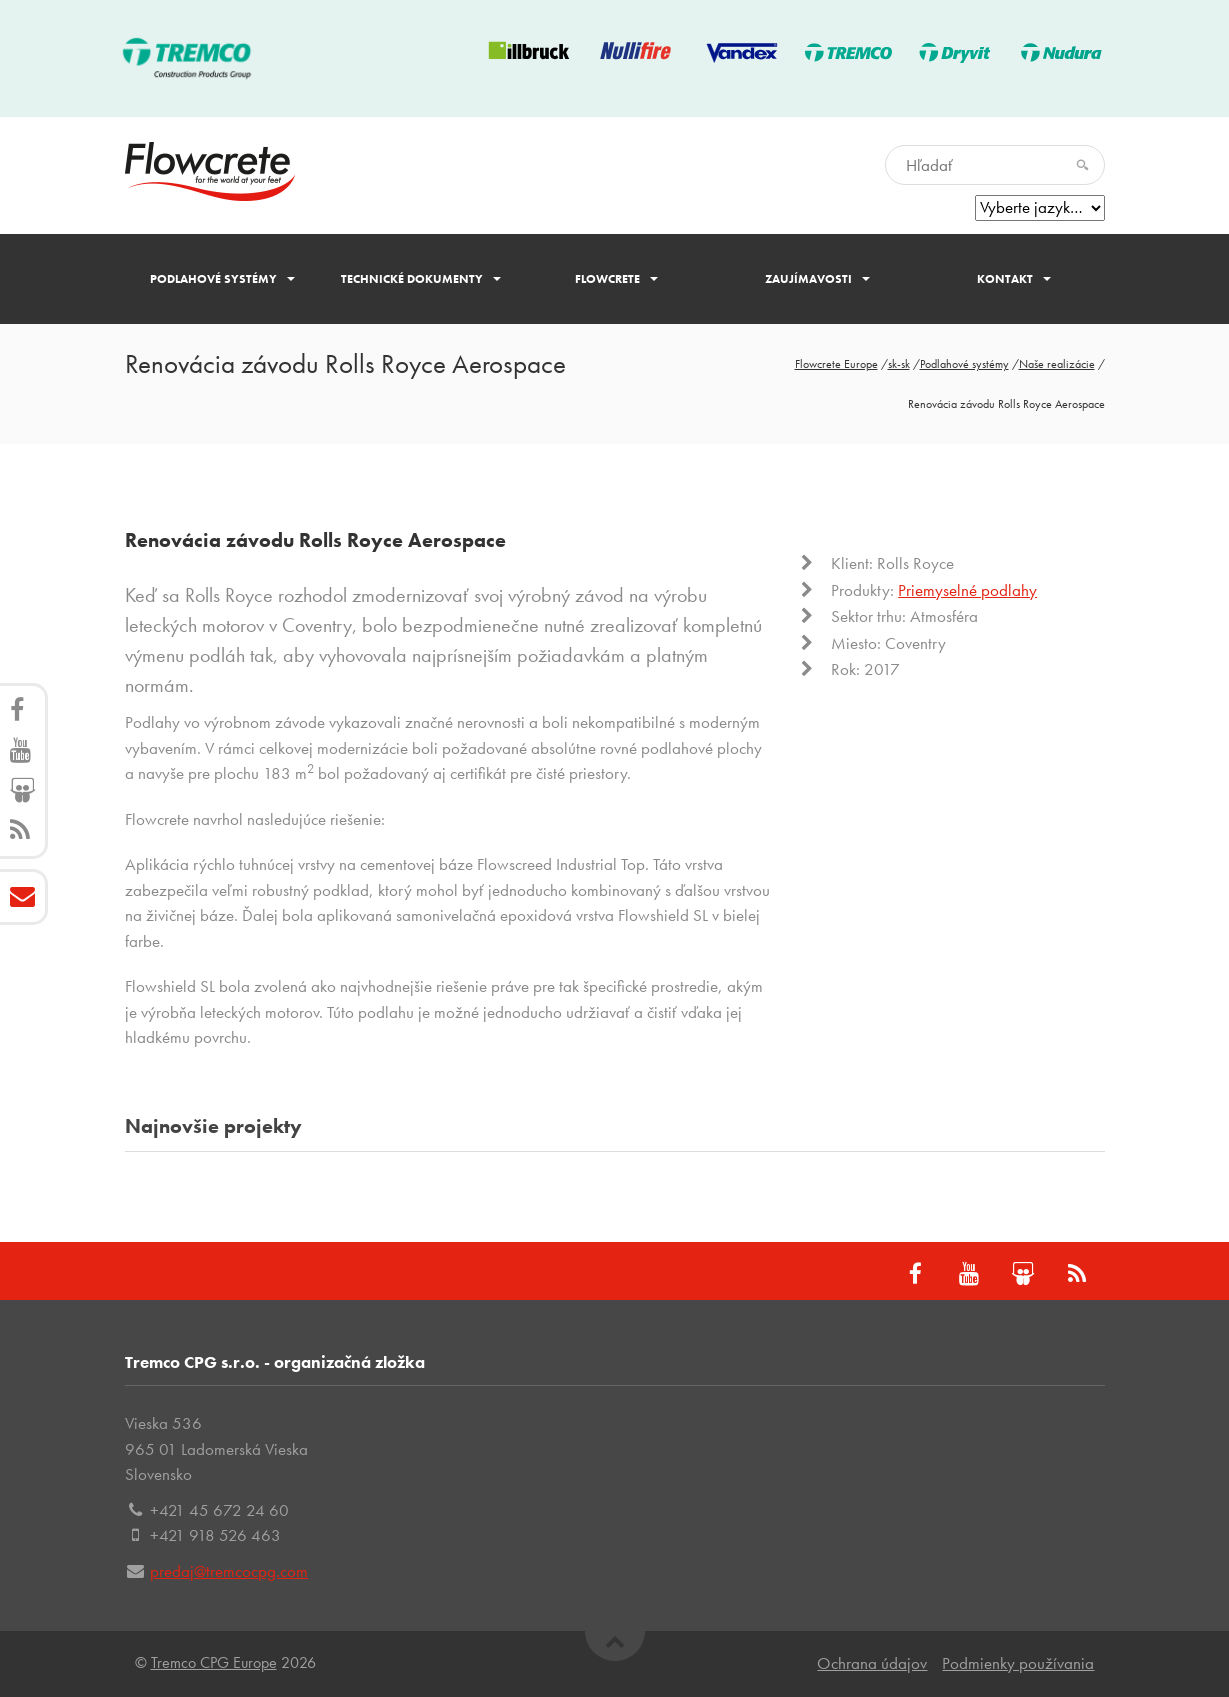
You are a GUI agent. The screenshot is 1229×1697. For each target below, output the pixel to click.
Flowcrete (616, 279)
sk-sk (899, 364)
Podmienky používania (1018, 1663)
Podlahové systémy (222, 279)
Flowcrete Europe (836, 364)
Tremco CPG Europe (214, 1662)
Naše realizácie (1057, 364)
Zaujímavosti (817, 279)
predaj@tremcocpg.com (229, 1571)
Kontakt (1014, 279)
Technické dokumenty (421, 279)
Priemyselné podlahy (967, 590)
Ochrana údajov (872, 1663)
